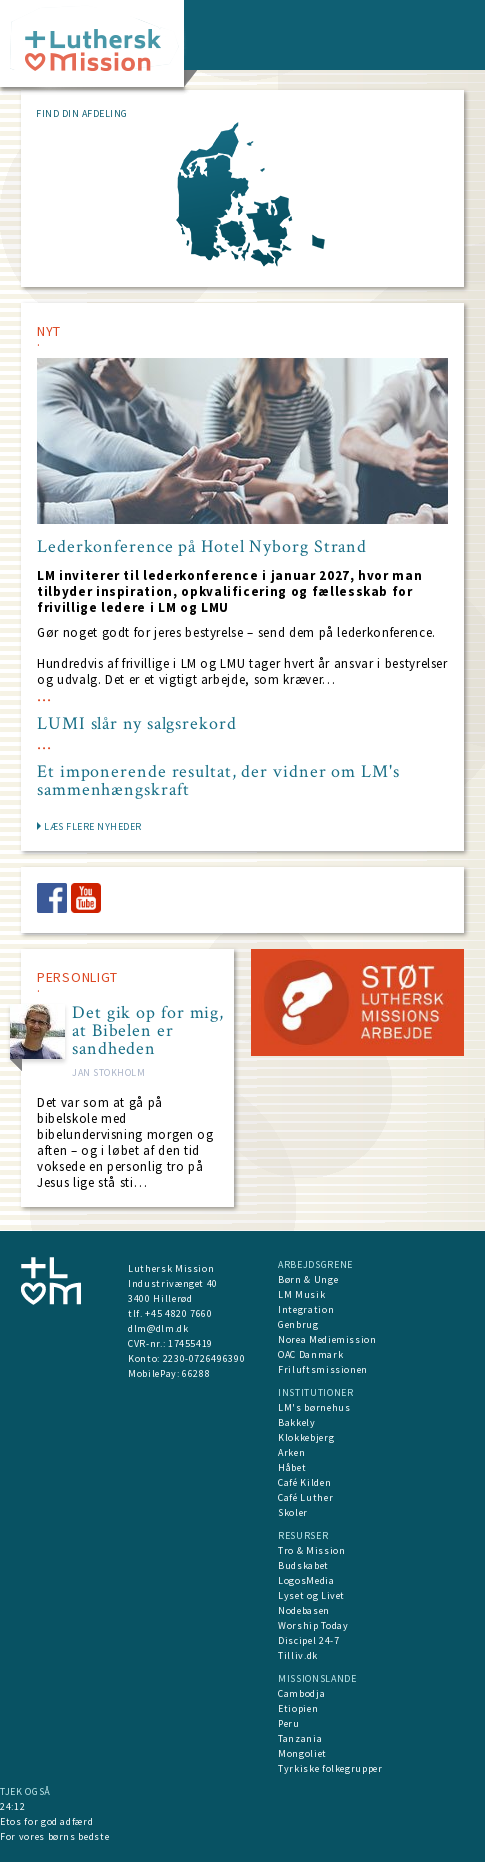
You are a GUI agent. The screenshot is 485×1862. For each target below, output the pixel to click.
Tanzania (300, 1738)
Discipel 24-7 (308, 1640)
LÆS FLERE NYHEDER (93, 826)
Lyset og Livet (311, 1595)
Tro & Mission (311, 1550)
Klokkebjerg (306, 1437)
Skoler (293, 1512)
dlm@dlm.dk (158, 1328)
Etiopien (298, 1708)
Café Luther (305, 1497)
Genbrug (298, 1324)
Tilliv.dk (298, 1655)
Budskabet (303, 1565)
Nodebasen (304, 1610)
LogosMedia (306, 1580)
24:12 (12, 1806)
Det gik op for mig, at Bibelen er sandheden (148, 1031)
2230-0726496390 (204, 1358)
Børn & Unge (308, 1279)
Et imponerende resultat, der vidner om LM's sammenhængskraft (218, 781)
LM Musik (301, 1294)
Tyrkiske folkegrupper (330, 1768)
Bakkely (297, 1422)
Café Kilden (304, 1482)
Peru (289, 1723)
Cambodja (301, 1693)
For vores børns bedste (54, 1836)
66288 (196, 1373)
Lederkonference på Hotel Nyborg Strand (202, 547)
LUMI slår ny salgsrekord (137, 724)
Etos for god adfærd (46, 1821)
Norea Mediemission (327, 1339)
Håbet (292, 1467)
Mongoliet (302, 1753)
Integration (306, 1309)
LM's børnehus (314, 1407)
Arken (291, 1452)
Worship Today (313, 1625)
